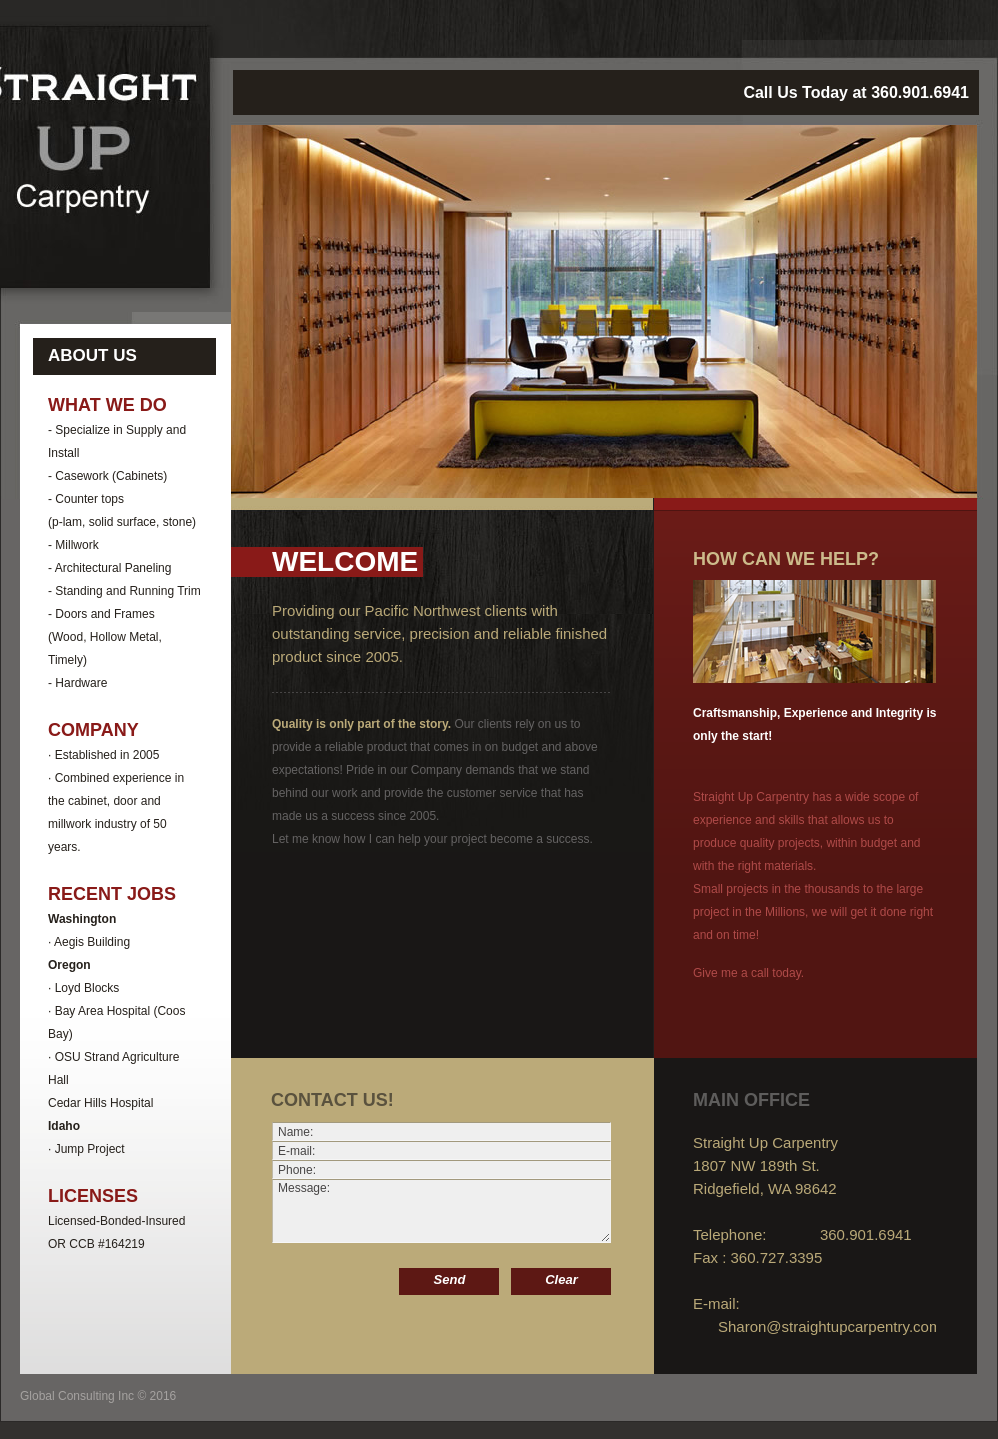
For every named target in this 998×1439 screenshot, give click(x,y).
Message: (441, 1211)
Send (450, 1279)
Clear (561, 1279)
